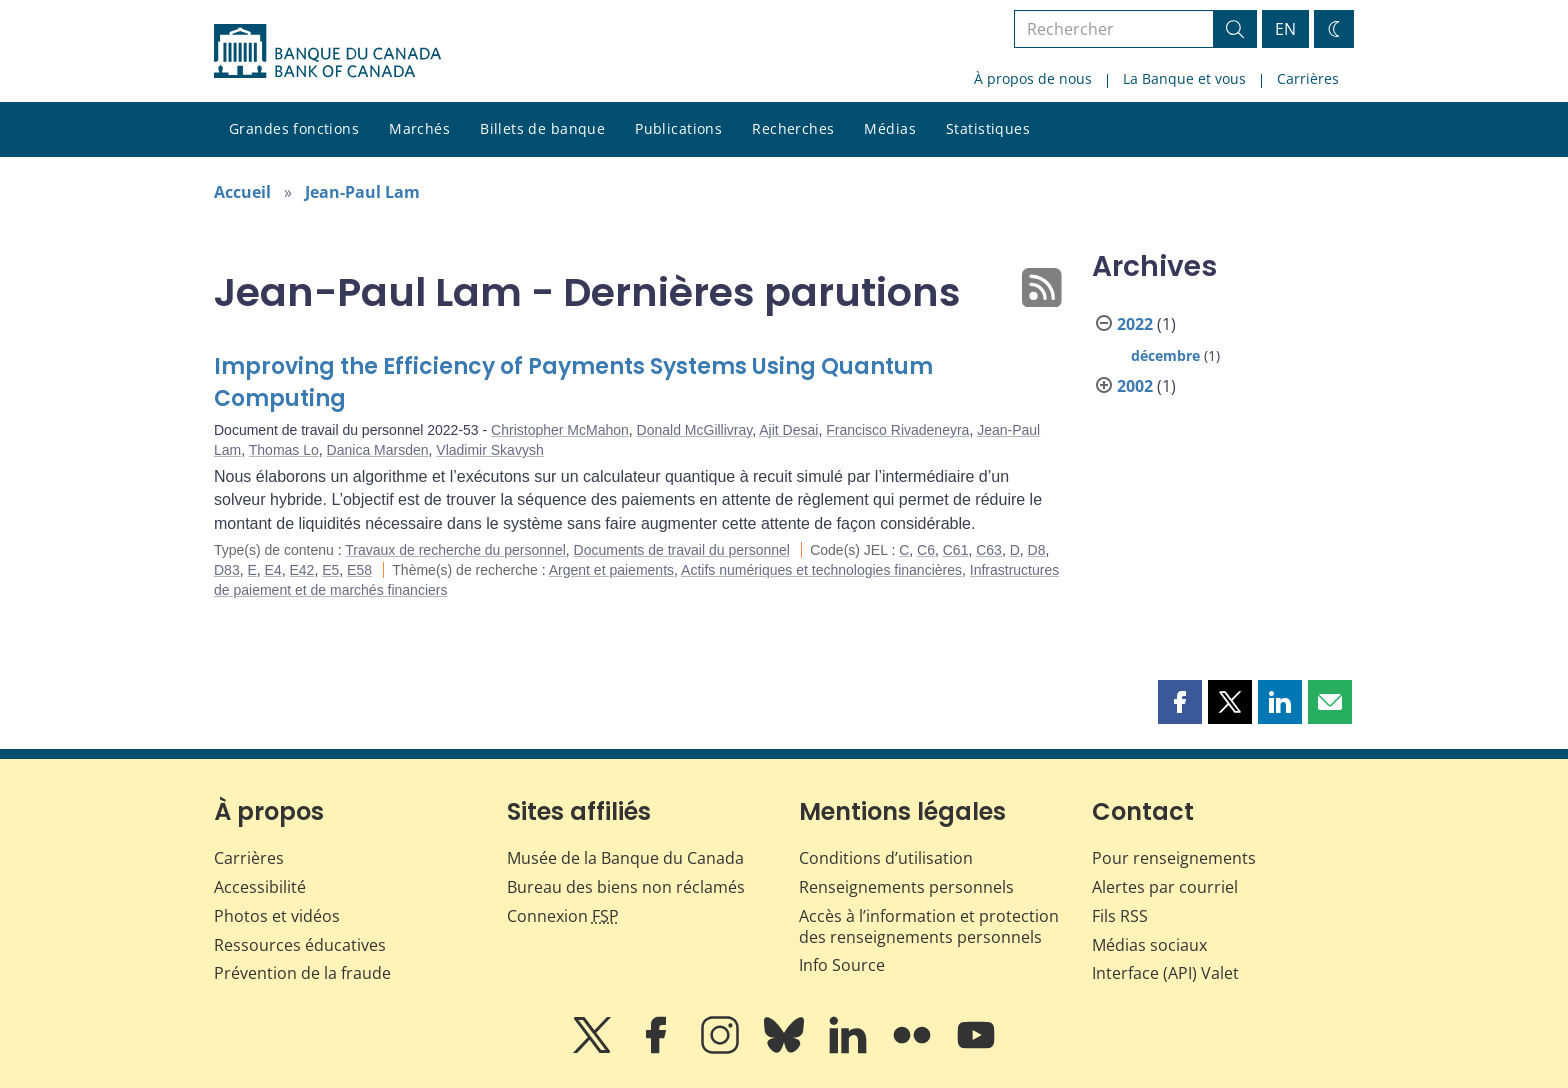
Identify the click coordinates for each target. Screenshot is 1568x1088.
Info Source (842, 965)
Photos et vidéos (277, 916)
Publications (678, 128)
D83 (227, 570)
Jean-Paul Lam (362, 192)
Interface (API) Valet (1165, 973)
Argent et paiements (611, 570)
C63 (989, 550)
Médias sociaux (1149, 945)
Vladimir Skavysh (489, 450)
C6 (926, 550)
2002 (1135, 386)
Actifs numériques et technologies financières (821, 570)
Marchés (419, 128)
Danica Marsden (378, 450)
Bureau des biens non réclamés (626, 887)
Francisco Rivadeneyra (897, 430)
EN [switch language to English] (1285, 29)
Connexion (563, 916)
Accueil (242, 192)
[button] (1180, 702)
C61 (956, 550)
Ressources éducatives (300, 945)
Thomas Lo (284, 450)
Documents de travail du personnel (682, 550)
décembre (1165, 355)
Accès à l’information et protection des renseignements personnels (929, 926)
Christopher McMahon (560, 430)
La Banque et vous (1184, 78)
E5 (330, 570)
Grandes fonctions (294, 128)
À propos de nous (1033, 78)
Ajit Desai (788, 430)
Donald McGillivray (695, 430)
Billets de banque (542, 128)
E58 (359, 570)
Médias (890, 128)
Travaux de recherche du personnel (455, 550)
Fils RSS (1120, 916)
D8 (1037, 550)
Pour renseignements (1174, 858)
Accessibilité (260, 887)
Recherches (793, 128)
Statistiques (988, 128)
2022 (1135, 324)
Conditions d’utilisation (886, 858)
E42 (302, 570)
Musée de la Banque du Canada (625, 858)
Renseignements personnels (906, 887)
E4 (273, 570)
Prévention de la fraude (302, 973)
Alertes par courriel (1165, 887)
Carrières (1308, 78)
